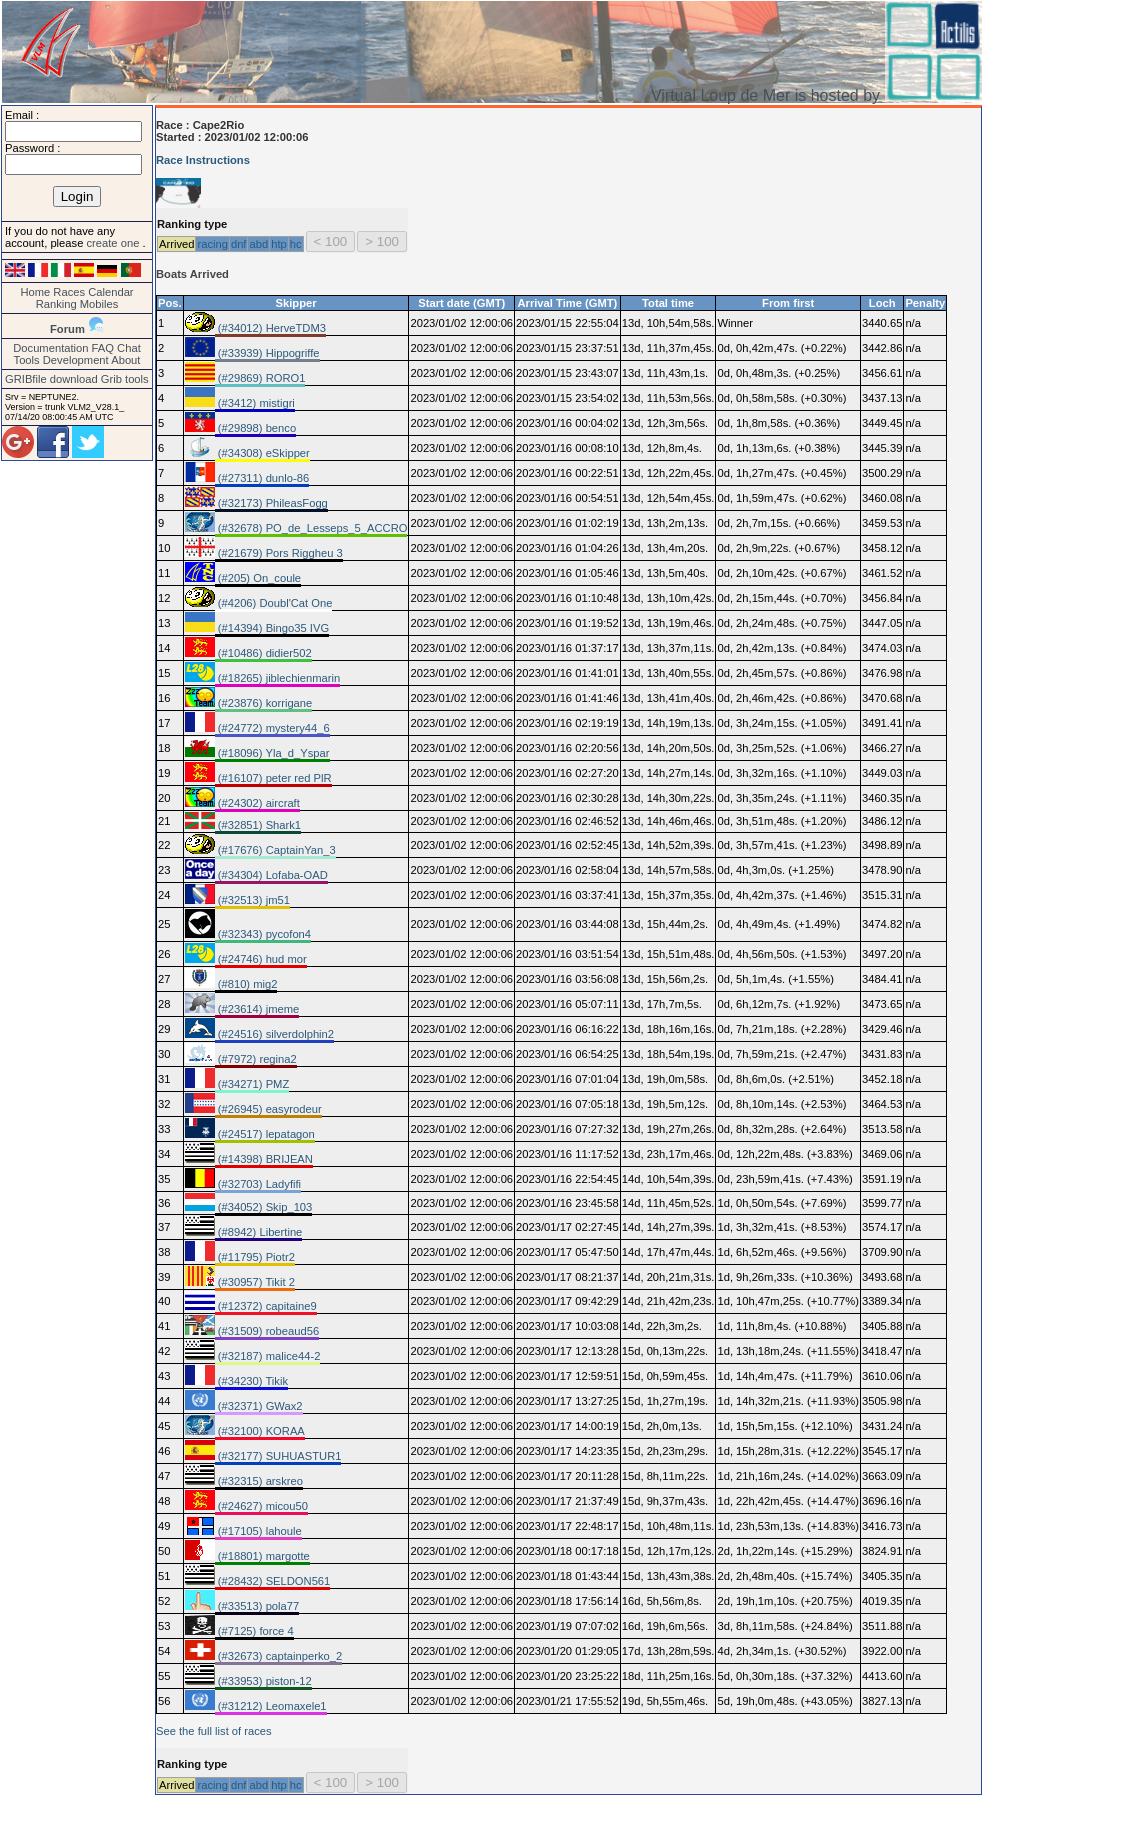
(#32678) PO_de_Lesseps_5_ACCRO (311, 528)
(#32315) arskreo (259, 1481)
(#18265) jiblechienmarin (278, 678)
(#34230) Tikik (251, 1381)
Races (69, 292)
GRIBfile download (51, 379)
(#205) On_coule (258, 578)
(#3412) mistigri (255, 403)
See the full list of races (214, 1731)
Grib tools (125, 379)
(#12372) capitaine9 (266, 1306)
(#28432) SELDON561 (273, 1581)
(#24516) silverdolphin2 (274, 1034)
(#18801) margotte (262, 1556)
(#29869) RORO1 (260, 378)
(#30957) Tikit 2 (255, 1282)
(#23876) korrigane (264, 703)
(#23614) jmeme (257, 1009)
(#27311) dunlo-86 (262, 478)
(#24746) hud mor (261, 959)
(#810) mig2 (246, 984)
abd (258, 244)
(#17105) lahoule (258, 1531)
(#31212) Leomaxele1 (271, 1706)
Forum (67, 329)
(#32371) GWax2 (259, 1406)
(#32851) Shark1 (258, 825)
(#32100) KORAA (260, 1431)
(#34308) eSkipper (262, 453)
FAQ (103, 348)
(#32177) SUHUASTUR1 (278, 1456)
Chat (129, 348)
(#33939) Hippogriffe (267, 353)
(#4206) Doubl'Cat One (274, 603)
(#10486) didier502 (263, 653)
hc (296, 244)
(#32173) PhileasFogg (271, 503)
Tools (27, 360)
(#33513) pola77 (257, 1606)
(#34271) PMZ (252, 1084)
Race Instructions (203, 160)
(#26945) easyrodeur (268, 1109)
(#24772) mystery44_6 (272, 728)
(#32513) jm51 (252, 900)
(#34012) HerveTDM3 (270, 328)
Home (35, 292)
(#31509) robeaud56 (267, 1331)
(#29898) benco (255, 428)
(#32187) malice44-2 (268, 1356)
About (125, 360)
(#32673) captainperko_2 (279, 1656)
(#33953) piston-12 (263, 1681)
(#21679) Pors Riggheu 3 (279, 553)
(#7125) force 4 (254, 1631)
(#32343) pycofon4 (263, 934)
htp (279, 244)
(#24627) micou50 (261, 1506)
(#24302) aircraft (257, 803)
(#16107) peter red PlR (273, 778)
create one (114, 243)
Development (76, 360)
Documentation (50, 348)
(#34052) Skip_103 (264, 1207)
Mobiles (99, 304)
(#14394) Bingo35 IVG (272, 628)
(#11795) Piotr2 (255, 1257)
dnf (239, 244)
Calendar (110, 292)
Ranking (56, 304)
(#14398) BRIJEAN (264, 1159)
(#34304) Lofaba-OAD (271, 875)
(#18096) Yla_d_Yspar (272, 753)
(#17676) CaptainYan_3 (275, 850)
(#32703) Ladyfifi (258, 1184)
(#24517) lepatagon (265, 1134)
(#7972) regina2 (256, 1059)
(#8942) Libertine (259, 1232)
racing (212, 244)
